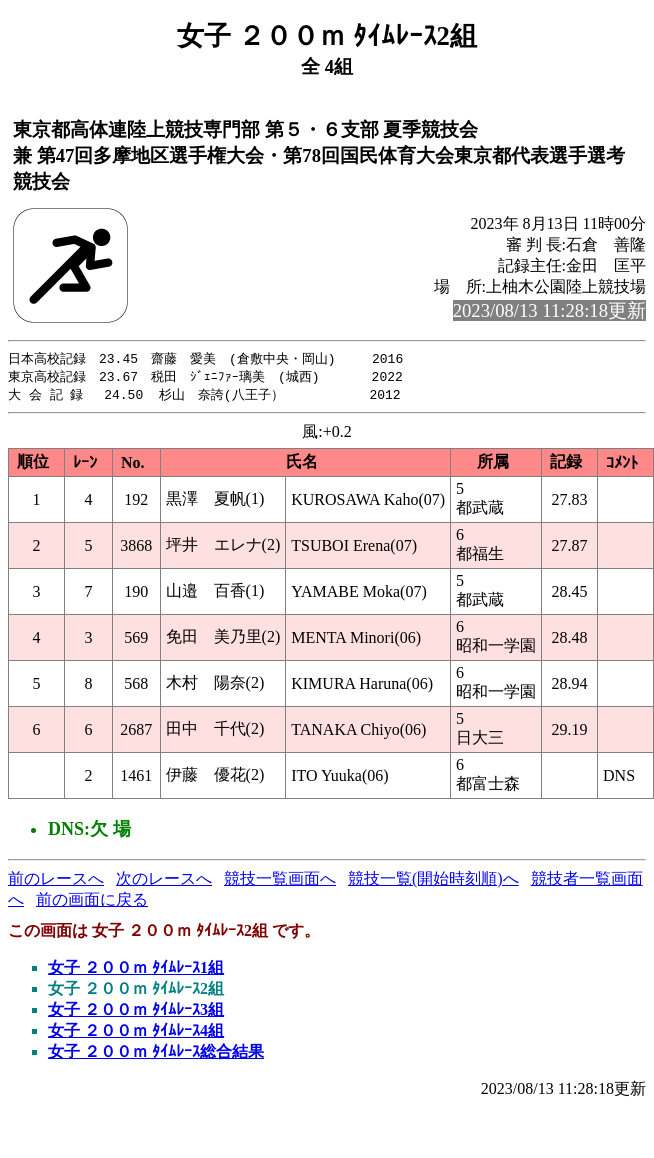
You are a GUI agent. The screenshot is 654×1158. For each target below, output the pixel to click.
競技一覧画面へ (280, 881)
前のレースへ (56, 881)
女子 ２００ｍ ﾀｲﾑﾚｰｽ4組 (136, 1033)
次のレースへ (164, 881)
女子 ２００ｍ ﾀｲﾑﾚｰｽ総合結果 (156, 1054)
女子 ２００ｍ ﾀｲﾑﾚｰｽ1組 (136, 970)
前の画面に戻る (92, 902)
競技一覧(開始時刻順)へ (433, 881)
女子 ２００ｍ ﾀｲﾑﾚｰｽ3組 (136, 1012)
